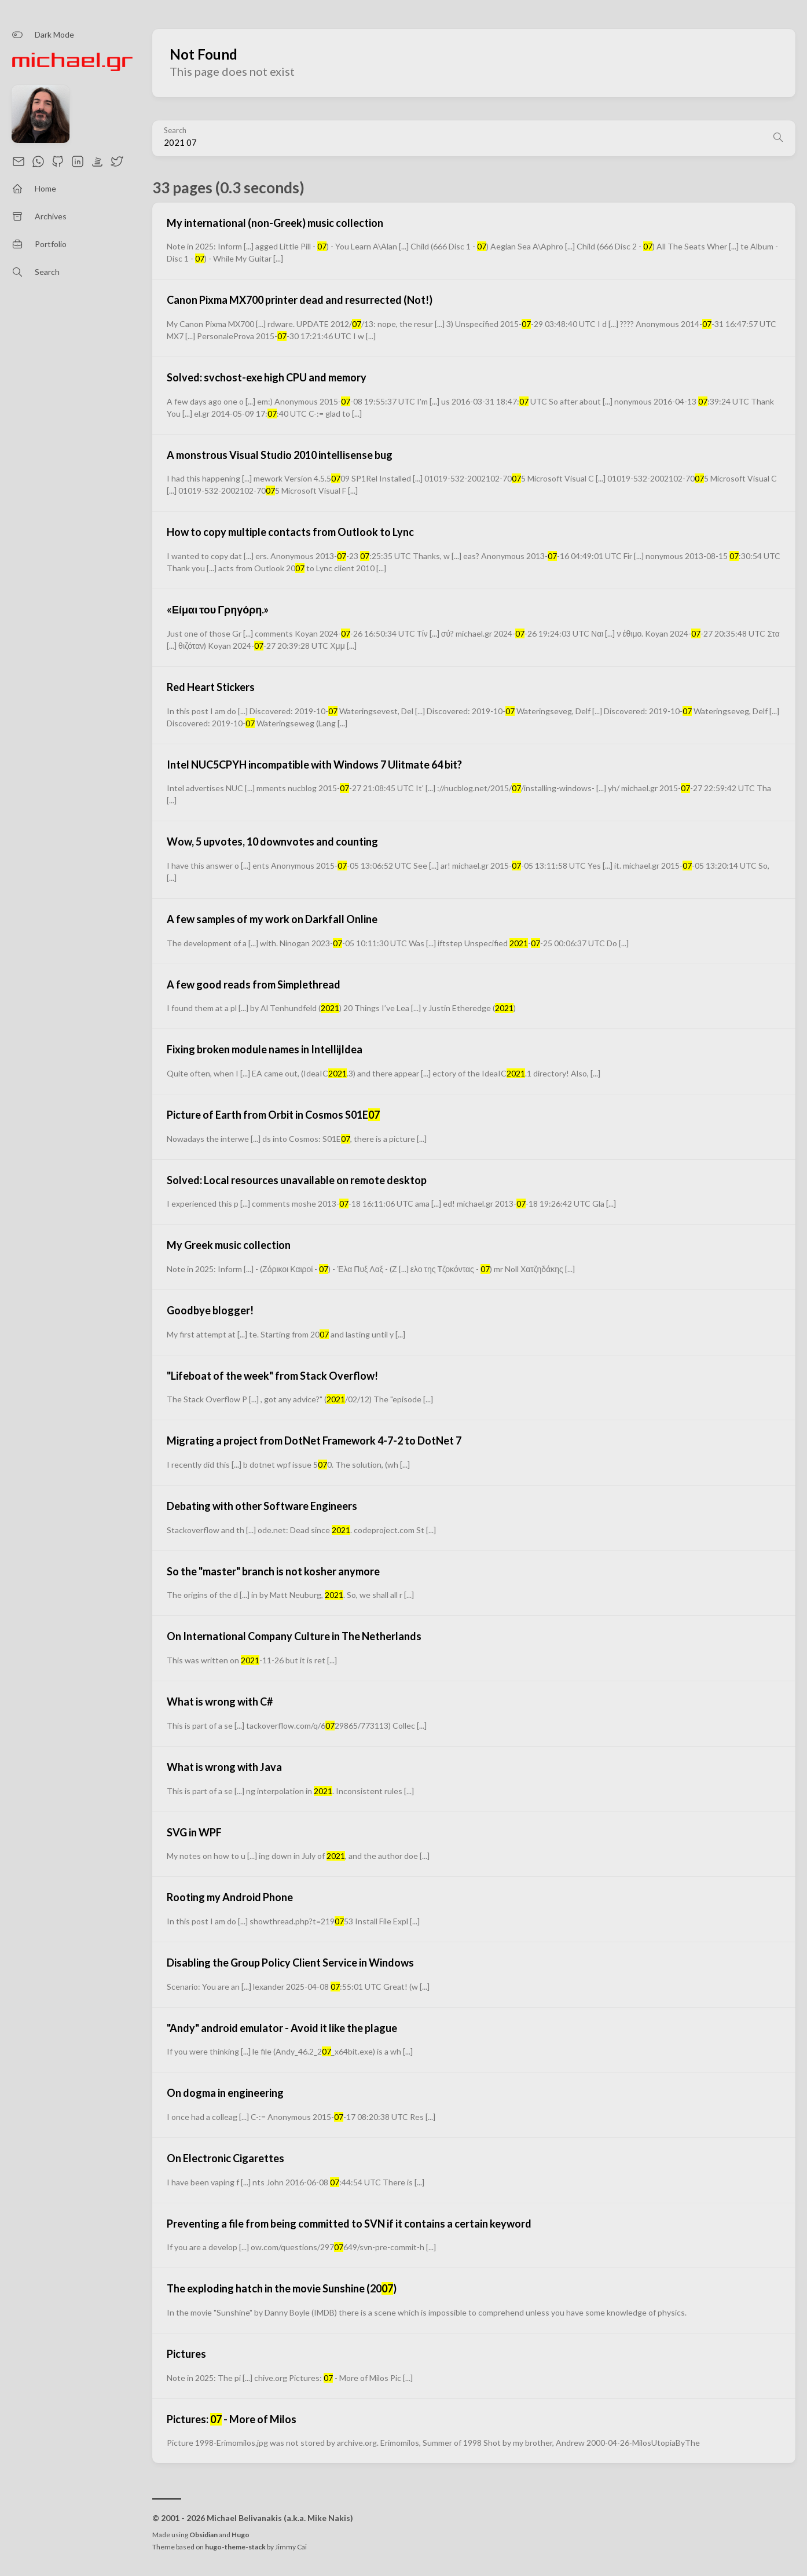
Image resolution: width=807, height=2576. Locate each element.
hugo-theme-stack (235, 2546)
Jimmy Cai (291, 2546)
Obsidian (203, 2534)
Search (175, 130)
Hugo (241, 2534)
